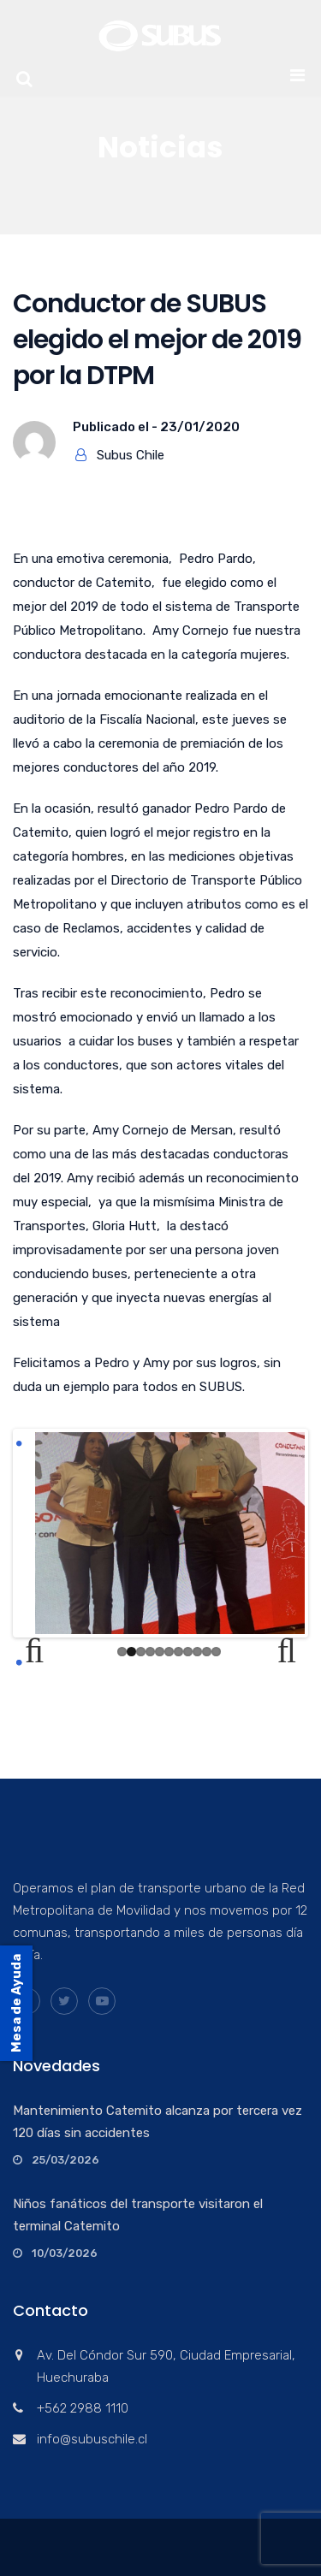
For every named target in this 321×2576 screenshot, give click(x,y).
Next (279, 1651)
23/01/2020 (200, 427)
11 (216, 1651)
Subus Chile (130, 455)
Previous (42, 1651)
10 (206, 1651)
